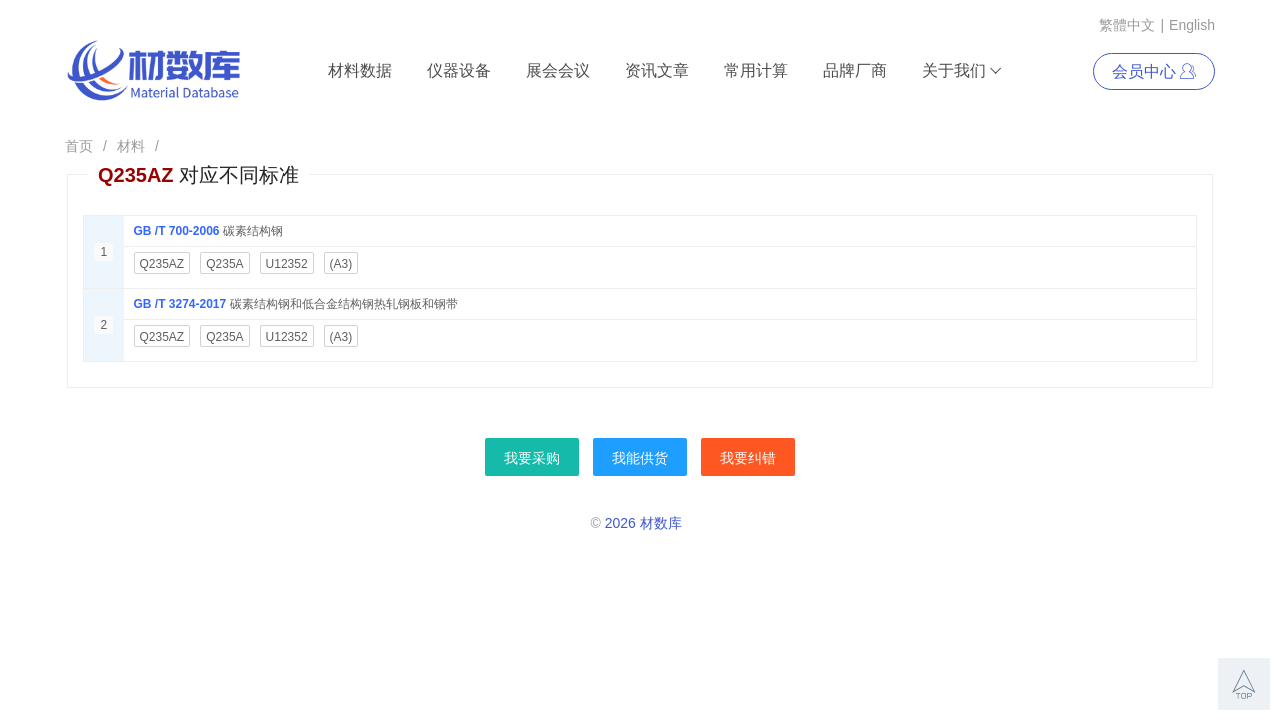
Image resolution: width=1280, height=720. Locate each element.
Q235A (224, 264)
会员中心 (1154, 71)
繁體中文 (1127, 25)
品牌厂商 (855, 70)
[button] (1244, 684)
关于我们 (962, 71)
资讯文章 (657, 70)
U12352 (287, 264)
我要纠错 (748, 458)
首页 (79, 146)
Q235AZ (162, 264)
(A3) (341, 264)
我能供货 (640, 458)
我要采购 (532, 458)
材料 (131, 146)
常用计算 (756, 70)
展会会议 (558, 70)
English (1192, 25)
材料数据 (360, 70)
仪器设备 (459, 70)
